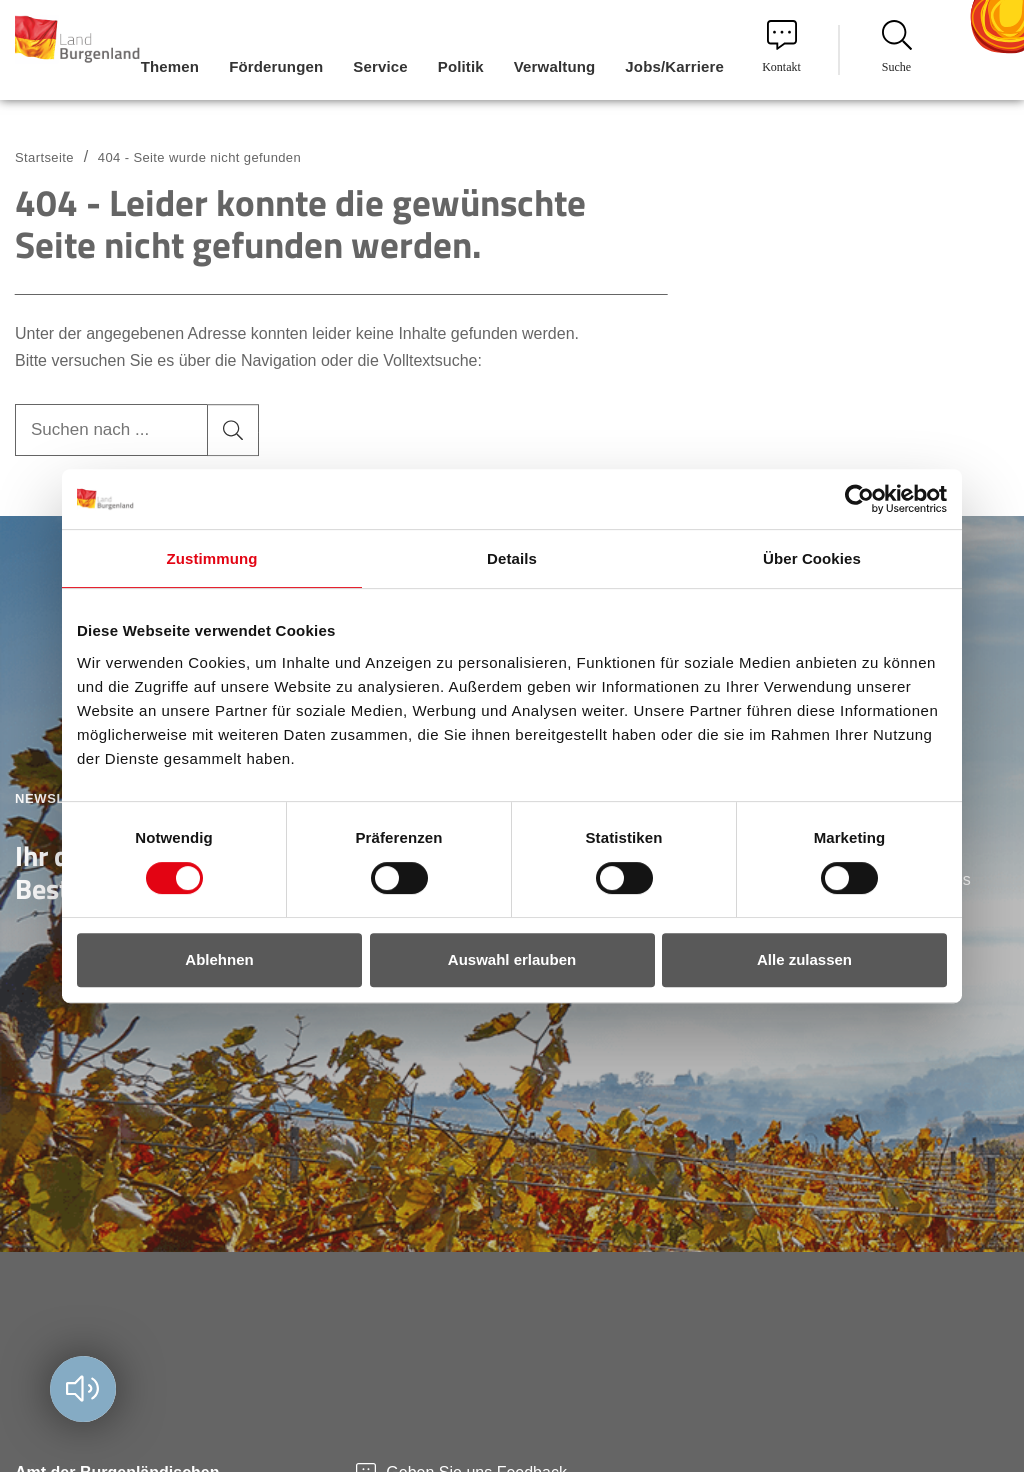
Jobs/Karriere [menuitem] (674, 66)
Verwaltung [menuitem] (555, 66)
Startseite (44, 157)
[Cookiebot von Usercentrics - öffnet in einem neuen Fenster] (859, 499)
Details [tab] (512, 558)
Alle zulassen (804, 959)
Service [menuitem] (380, 66)
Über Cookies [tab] (812, 558)
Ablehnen (219, 959)
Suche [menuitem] (897, 47)
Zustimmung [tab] (212, 558)
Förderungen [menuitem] (276, 66)
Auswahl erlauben (512, 959)
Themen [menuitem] (170, 66)
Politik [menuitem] (461, 66)
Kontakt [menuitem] (781, 47)
